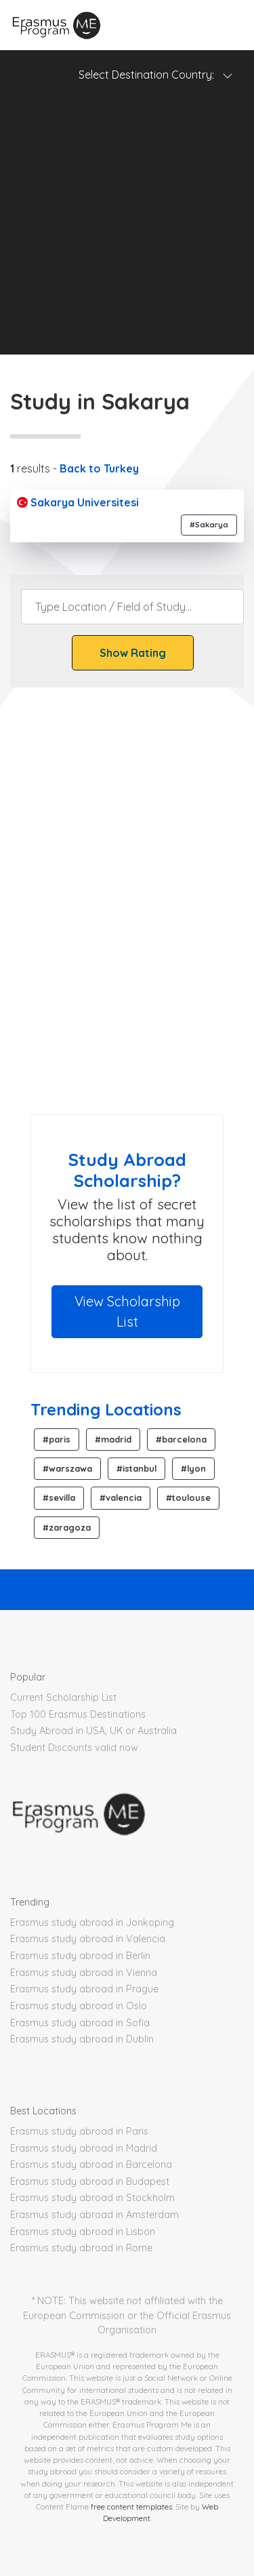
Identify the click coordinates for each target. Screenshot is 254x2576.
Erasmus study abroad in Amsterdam (94, 2215)
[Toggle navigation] (227, 25)
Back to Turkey (99, 468)
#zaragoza (67, 1527)
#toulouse (188, 1497)
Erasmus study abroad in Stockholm (92, 2198)
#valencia (121, 1497)
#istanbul (136, 1468)
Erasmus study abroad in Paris (79, 2131)
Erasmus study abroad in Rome (81, 2248)
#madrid (113, 1439)
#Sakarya (209, 524)
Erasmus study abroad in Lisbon (82, 2232)
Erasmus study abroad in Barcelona (91, 2164)
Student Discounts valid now (74, 1748)
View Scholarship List (127, 1311)
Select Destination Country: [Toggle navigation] (156, 74)
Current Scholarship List (63, 1697)
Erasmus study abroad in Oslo (78, 2006)
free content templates (131, 2506)
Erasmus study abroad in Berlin (80, 1956)
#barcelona (181, 1439)
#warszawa (67, 1468)
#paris (56, 1439)
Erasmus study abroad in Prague (84, 1989)
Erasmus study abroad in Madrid (83, 2148)
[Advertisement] (127, 227)
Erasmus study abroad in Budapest (89, 2181)
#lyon (193, 1468)
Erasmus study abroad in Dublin (82, 2039)
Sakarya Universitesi (78, 502)
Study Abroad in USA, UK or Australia (93, 1731)
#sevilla (59, 1497)
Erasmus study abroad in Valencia (87, 1939)
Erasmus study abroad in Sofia (80, 2023)
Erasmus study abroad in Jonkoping (92, 1922)
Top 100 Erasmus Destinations (78, 1714)
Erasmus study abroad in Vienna (83, 1973)
